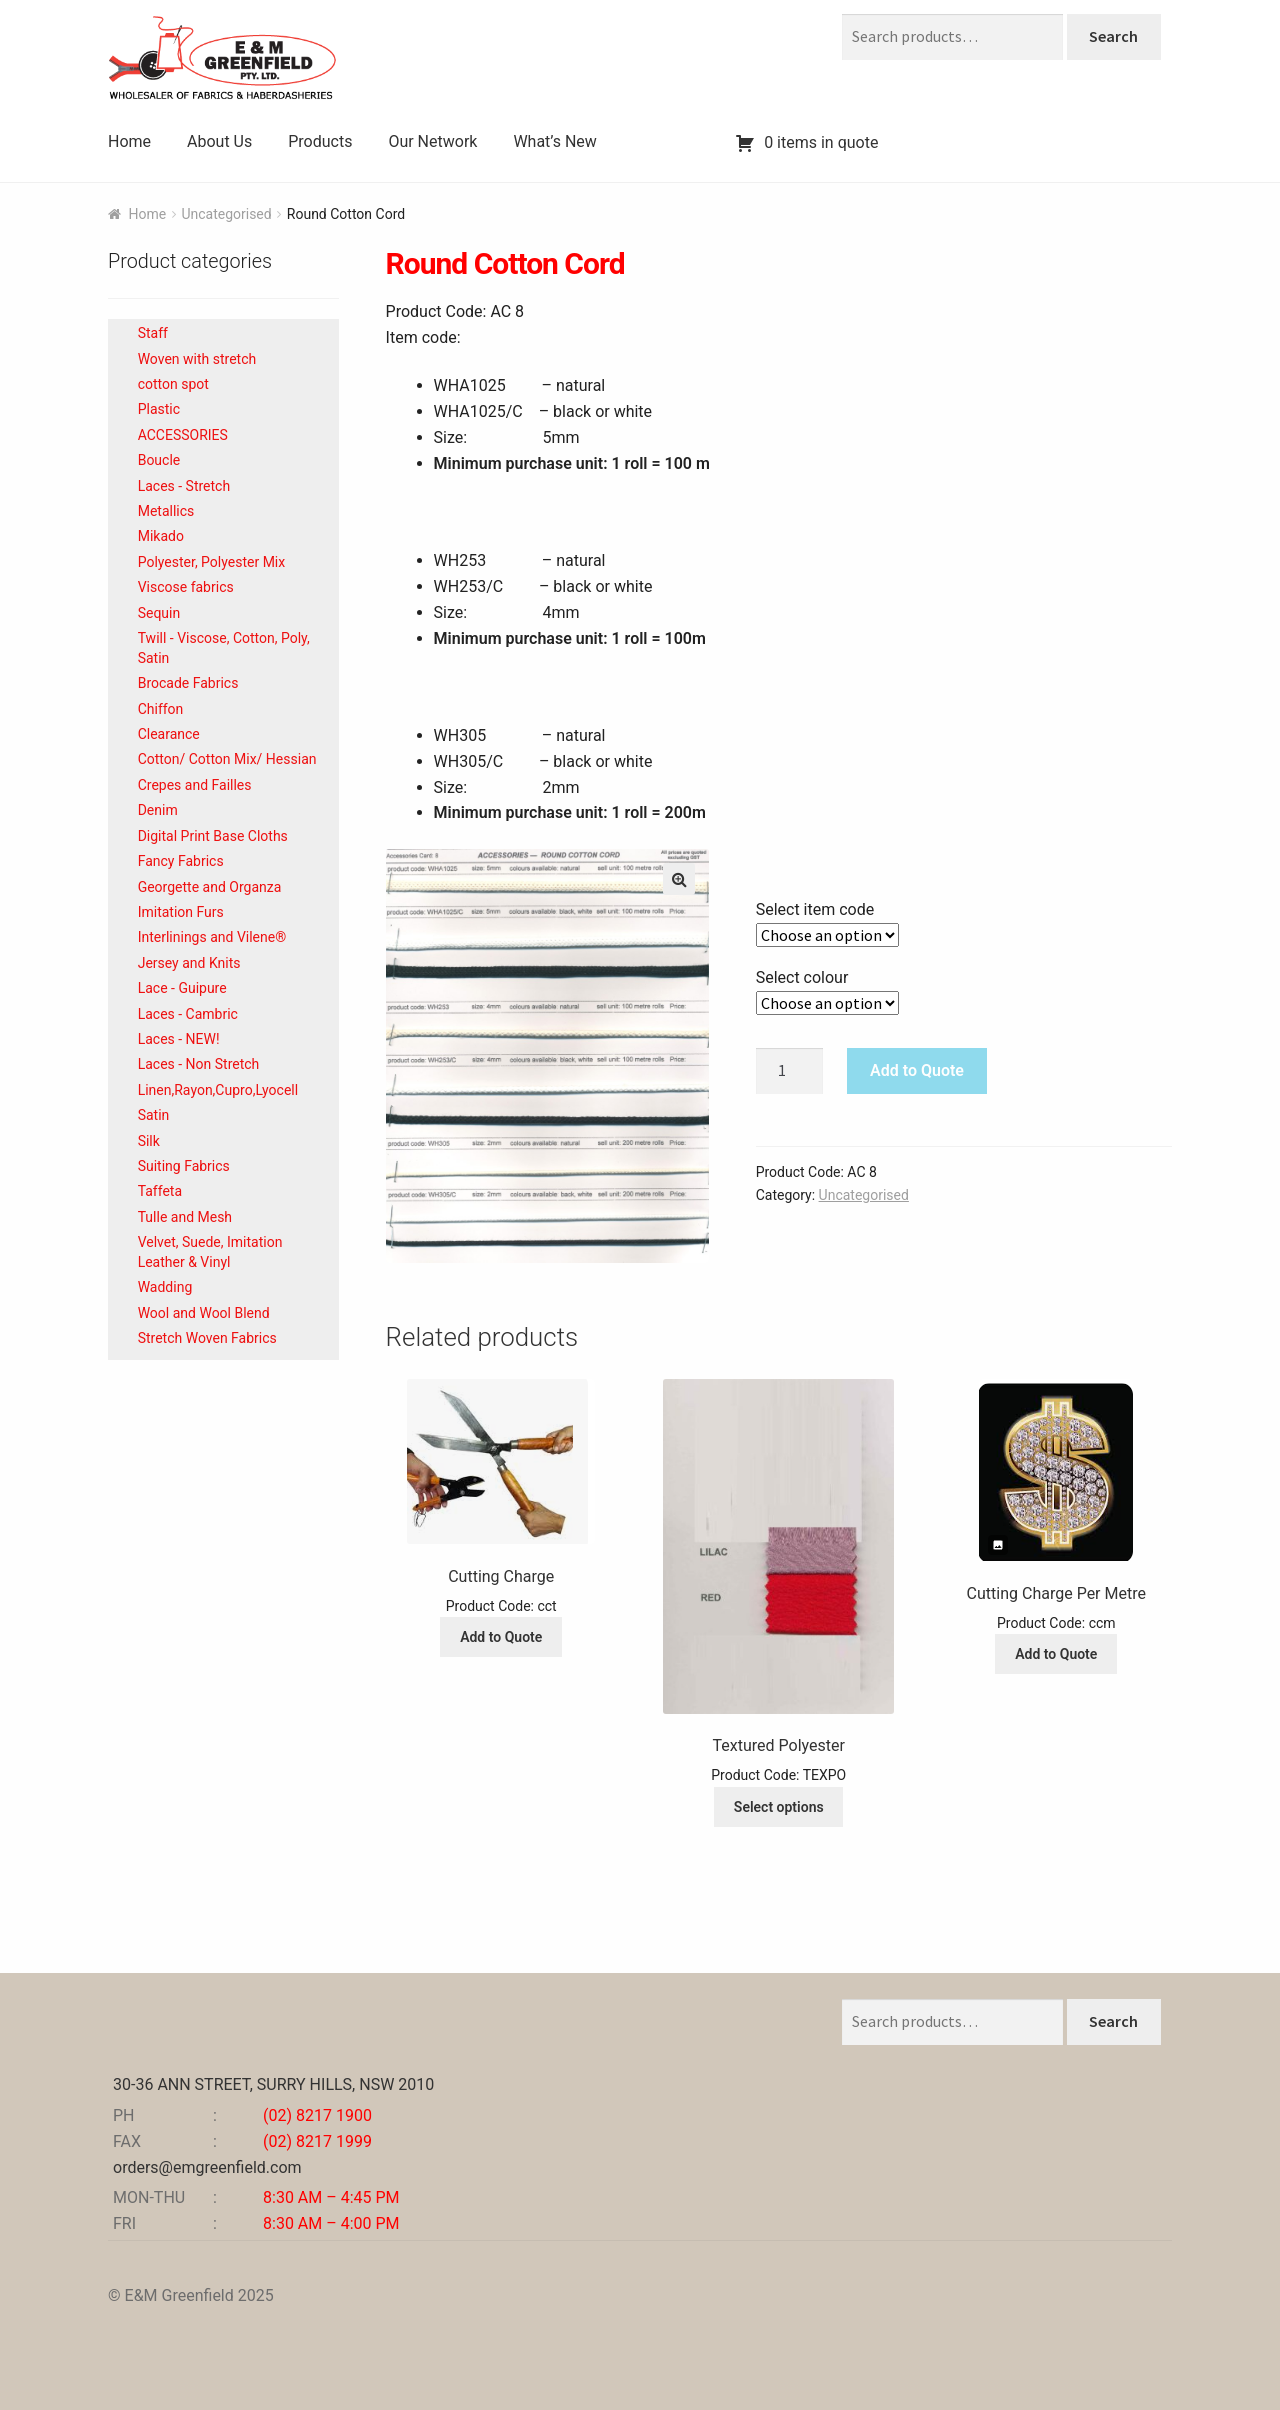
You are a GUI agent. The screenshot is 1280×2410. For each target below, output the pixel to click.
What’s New (554, 141)
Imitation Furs (181, 912)
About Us (219, 141)
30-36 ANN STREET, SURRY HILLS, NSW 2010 (273, 2084)
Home (129, 141)
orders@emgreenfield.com (207, 2167)
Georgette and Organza (210, 887)
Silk (149, 1141)
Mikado (161, 536)
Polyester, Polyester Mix (212, 562)
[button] (679, 879)
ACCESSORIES (183, 435)
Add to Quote (917, 1070)
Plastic (159, 409)
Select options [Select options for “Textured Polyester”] (779, 1807)
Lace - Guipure (182, 988)
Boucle (159, 460)
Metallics (166, 511)
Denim (158, 810)
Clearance (169, 734)
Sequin (159, 613)
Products (320, 141)
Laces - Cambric (188, 1014)
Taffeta (160, 1191)
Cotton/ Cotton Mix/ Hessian (227, 759)
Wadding (165, 1287)
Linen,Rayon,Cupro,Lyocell (218, 1090)
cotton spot (173, 384)
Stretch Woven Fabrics (207, 1338)
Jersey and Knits (189, 963)
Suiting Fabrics (184, 1166)
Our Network (432, 141)
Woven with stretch (197, 359)
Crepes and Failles (195, 785)
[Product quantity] (790, 1071)
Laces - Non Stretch (199, 1064)
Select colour (802, 977)
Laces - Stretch (184, 486)
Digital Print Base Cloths (213, 836)
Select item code (815, 909)
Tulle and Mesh (185, 1217)
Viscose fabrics (186, 587)
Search (1113, 36)
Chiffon (161, 709)
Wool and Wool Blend (204, 1313)
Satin (154, 1115)
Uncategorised (226, 214)
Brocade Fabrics (188, 683)
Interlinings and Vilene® (212, 937)
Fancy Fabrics (181, 861)
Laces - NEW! (179, 1039)
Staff (153, 333)
